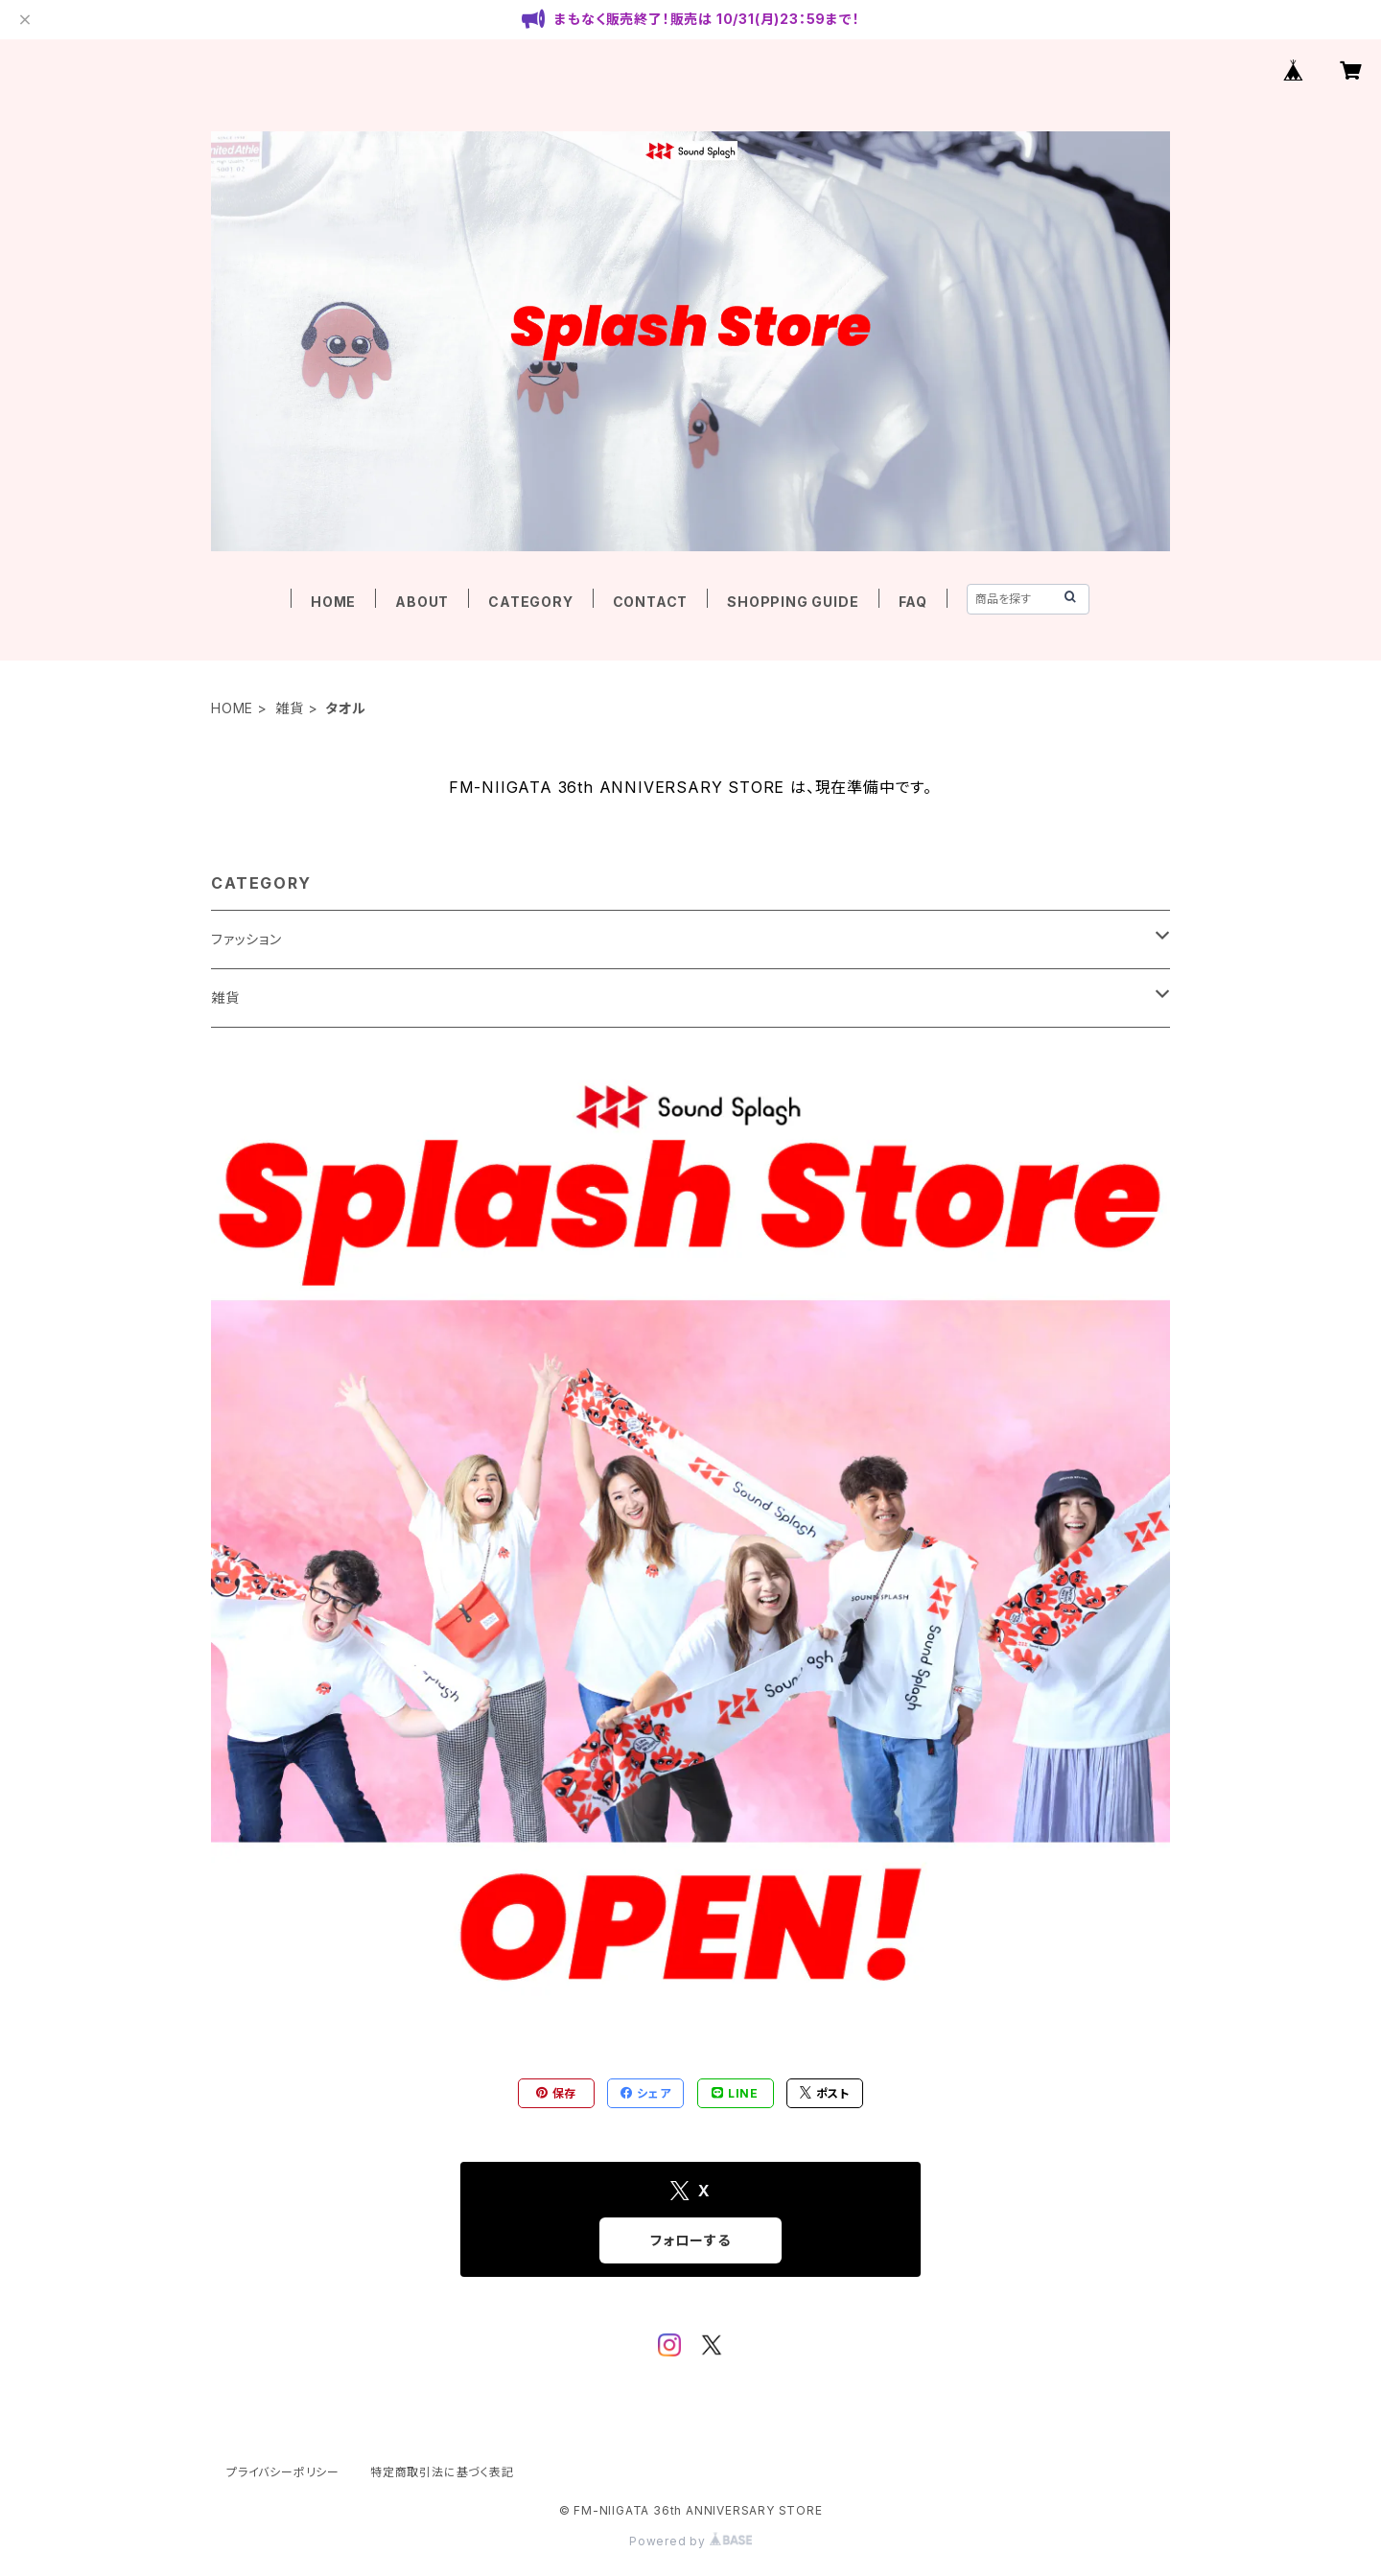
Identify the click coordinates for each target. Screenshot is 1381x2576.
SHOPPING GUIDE (792, 601)
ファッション (246, 939)
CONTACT (651, 601)
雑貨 (289, 708)
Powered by (690, 2541)
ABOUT (422, 601)
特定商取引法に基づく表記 (442, 2472)
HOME (333, 601)
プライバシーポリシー (282, 2472)
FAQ (913, 601)
